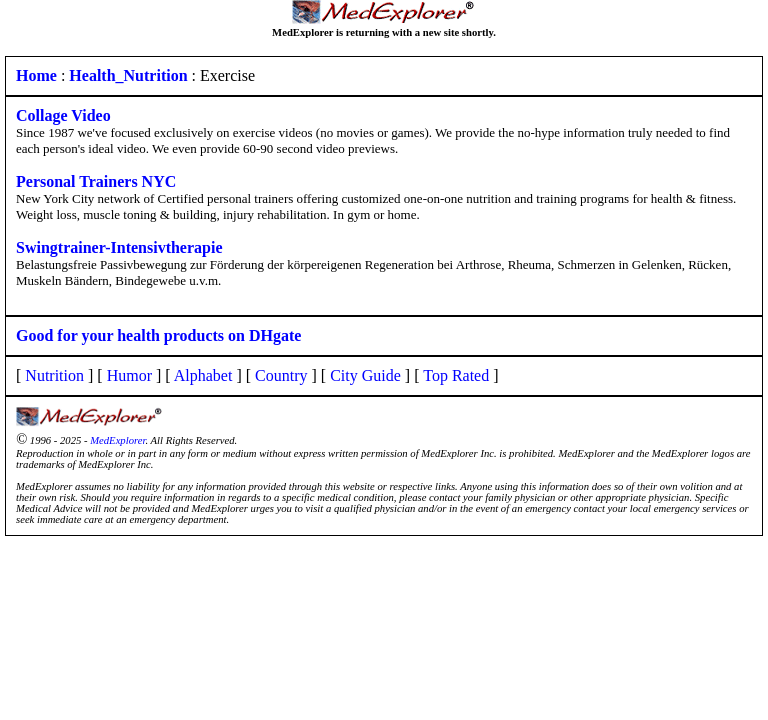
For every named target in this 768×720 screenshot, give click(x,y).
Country (281, 375)
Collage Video (63, 115)
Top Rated (456, 375)
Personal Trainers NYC (96, 181)
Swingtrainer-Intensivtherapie (119, 247)
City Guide (365, 375)
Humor (129, 375)
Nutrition (54, 375)
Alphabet (203, 375)
